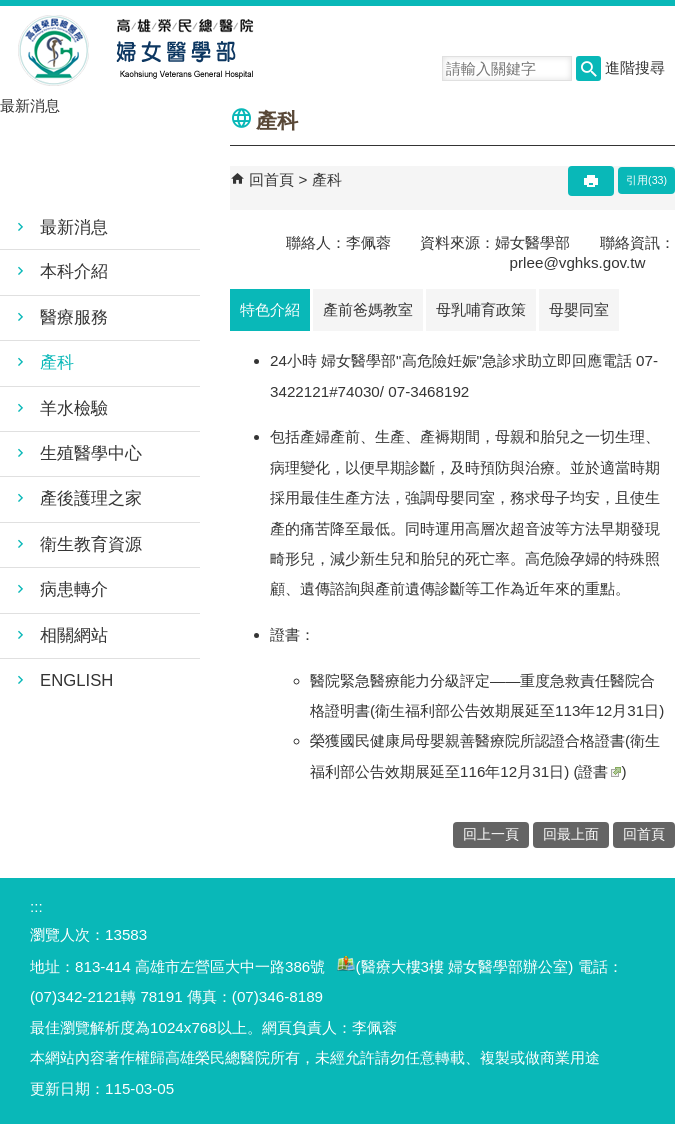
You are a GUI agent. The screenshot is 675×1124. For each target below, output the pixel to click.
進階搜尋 (635, 67)
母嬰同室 (579, 309)
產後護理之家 (91, 498)
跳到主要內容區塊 (10, 10)
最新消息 (74, 227)
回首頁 (271, 179)
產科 (57, 362)
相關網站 (74, 635)
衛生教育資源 (91, 544)
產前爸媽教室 (368, 309)
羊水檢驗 (74, 408)
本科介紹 (74, 271)
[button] (588, 68)
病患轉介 (74, 589)
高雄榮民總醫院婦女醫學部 (183, 51)
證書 (599, 771)
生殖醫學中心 (91, 453)
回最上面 (571, 834)
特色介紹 (270, 309)
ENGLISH (76, 680)
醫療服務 (74, 317)
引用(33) (646, 180)
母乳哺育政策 (481, 309)
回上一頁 (491, 834)
